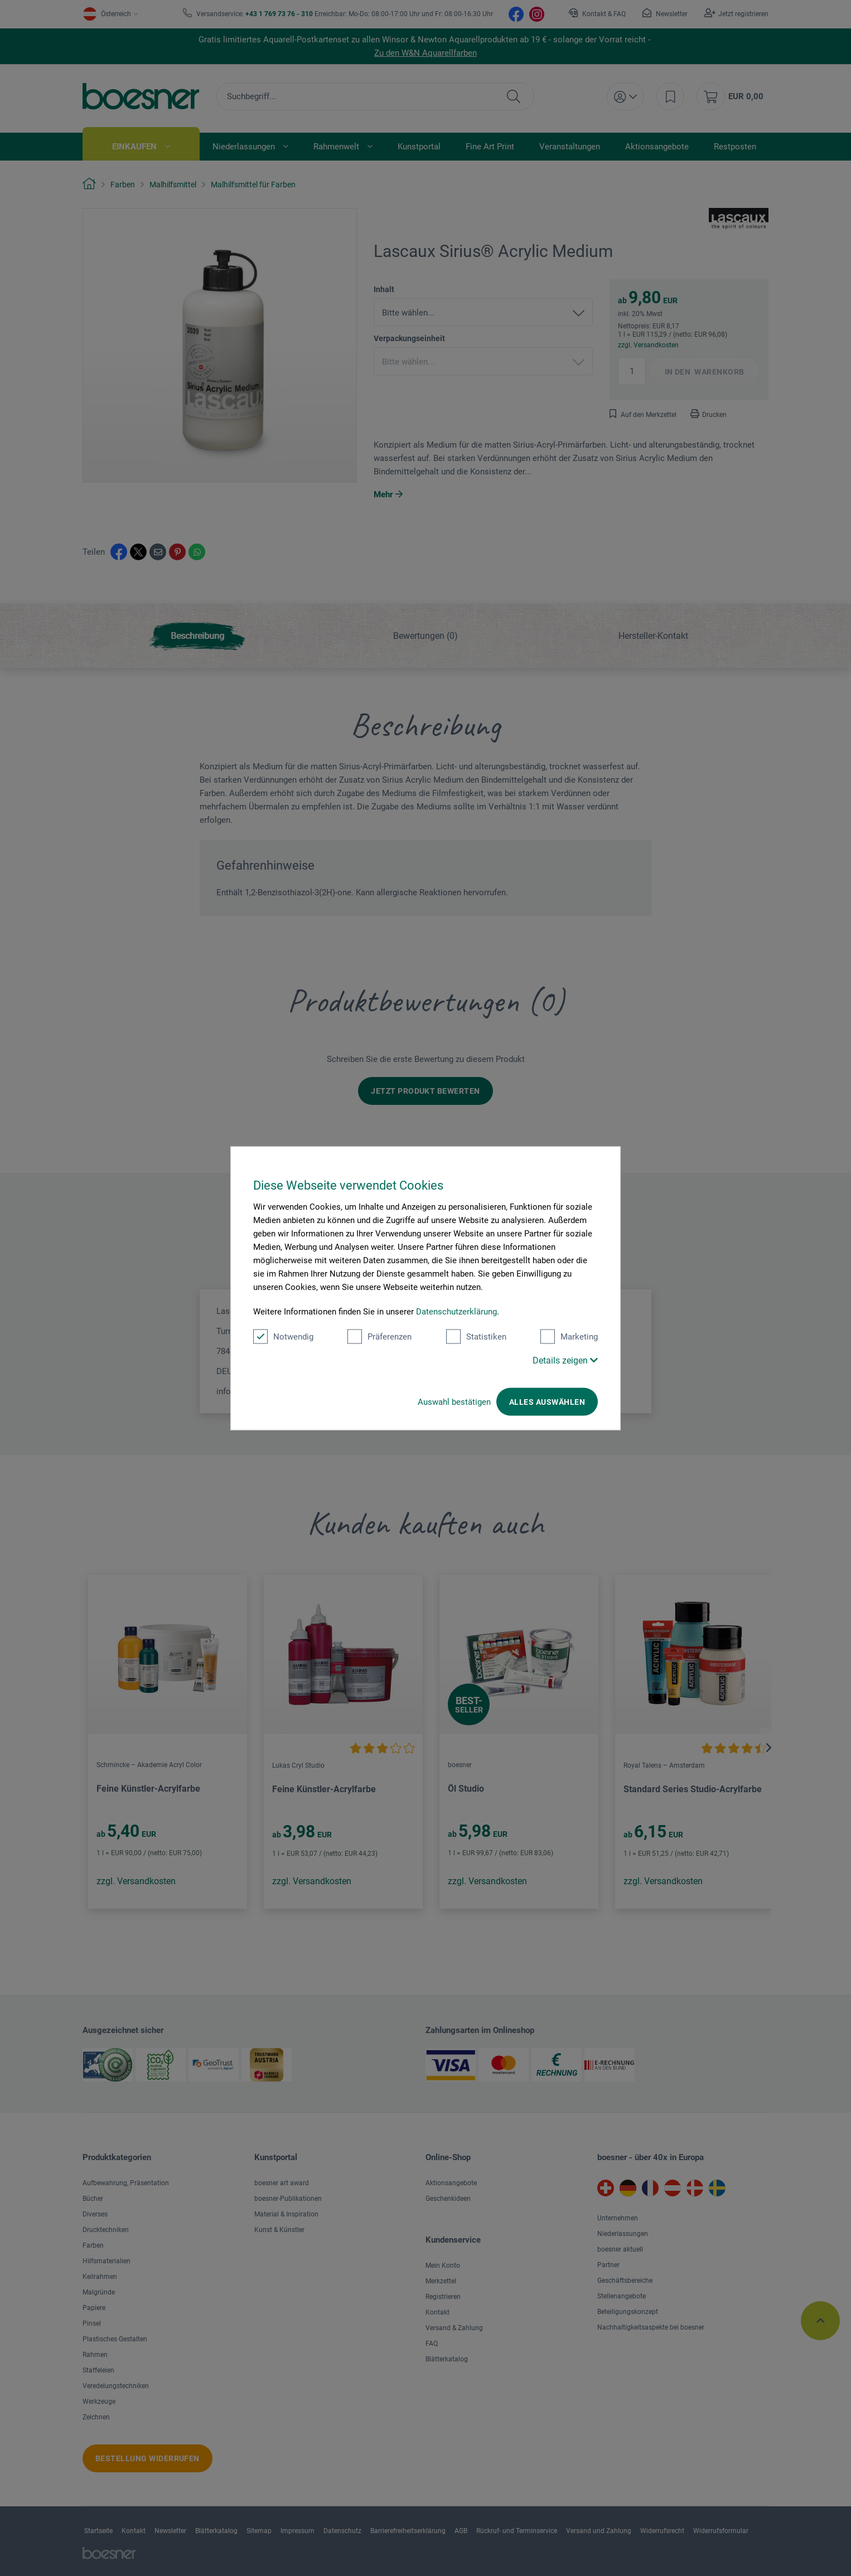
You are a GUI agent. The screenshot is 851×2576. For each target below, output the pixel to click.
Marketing (569, 1336)
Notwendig (283, 1336)
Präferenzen (379, 1336)
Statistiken (476, 1336)
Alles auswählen (547, 1401)
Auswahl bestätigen (454, 1401)
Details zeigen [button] (565, 1360)
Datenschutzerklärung (456, 1311)
